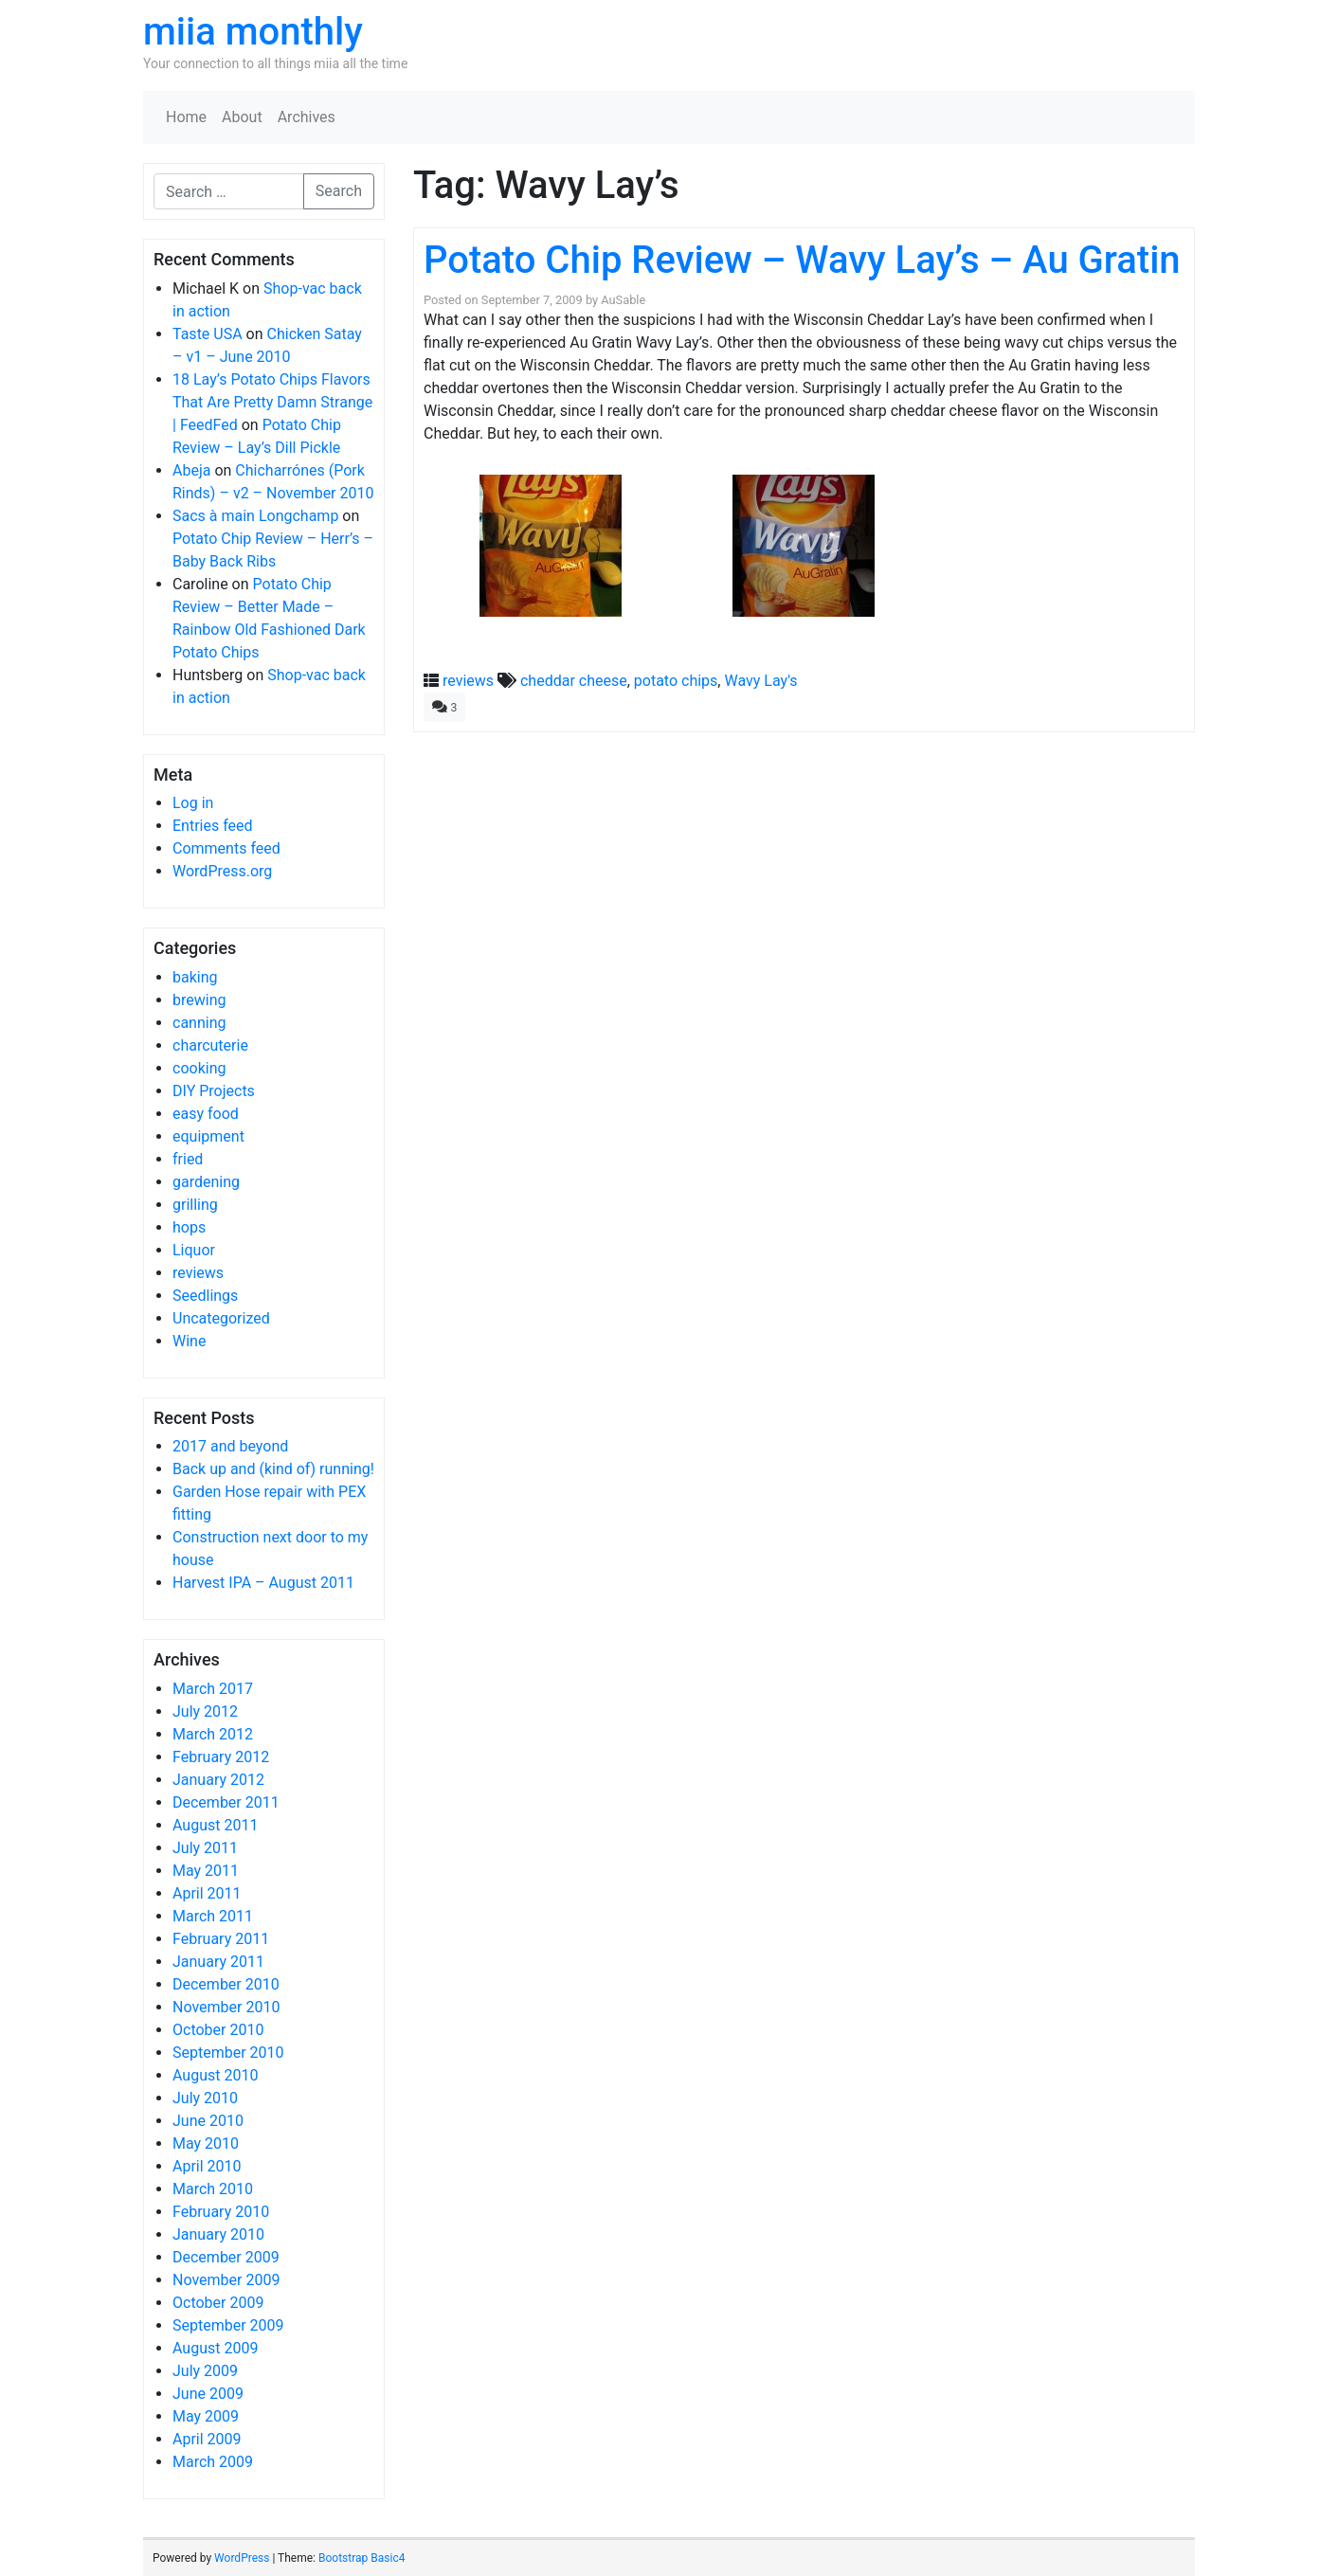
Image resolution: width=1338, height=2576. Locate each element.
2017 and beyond (230, 1446)
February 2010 (220, 2212)
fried (187, 1159)
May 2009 (205, 2416)
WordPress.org (222, 871)
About (242, 117)
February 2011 (220, 1939)
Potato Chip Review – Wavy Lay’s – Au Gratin (802, 260)
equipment (208, 1136)
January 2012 (218, 1780)
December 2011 (226, 1802)
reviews (198, 1273)
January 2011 (218, 1962)
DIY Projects (213, 1091)
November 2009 (226, 2280)
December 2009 (226, 2257)
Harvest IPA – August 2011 (263, 1583)
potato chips (676, 681)
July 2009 (205, 2371)
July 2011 (205, 1848)
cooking (199, 1068)
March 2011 (212, 1916)
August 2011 (215, 1825)
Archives (306, 117)
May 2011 (205, 1871)
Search (339, 191)
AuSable (623, 300)
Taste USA (207, 334)
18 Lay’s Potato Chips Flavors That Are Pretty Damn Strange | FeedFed (272, 402)
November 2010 (226, 2007)
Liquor (193, 1250)
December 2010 (226, 1984)
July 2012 (205, 1711)
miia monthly (253, 31)
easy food (205, 1114)
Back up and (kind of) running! (273, 1469)
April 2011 (207, 1893)
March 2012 (212, 1734)
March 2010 (212, 2189)
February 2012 (220, 1757)
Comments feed (226, 848)
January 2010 (218, 2234)
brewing (199, 1000)
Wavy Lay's (760, 681)
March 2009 (212, 2462)
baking (195, 977)
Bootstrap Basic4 (361, 2558)
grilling (195, 1205)
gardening (206, 1182)
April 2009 (207, 2439)
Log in (192, 803)
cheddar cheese (573, 681)
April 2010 (207, 2166)
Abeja (191, 470)
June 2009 (208, 2394)
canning (199, 1023)
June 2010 (208, 2121)
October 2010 (217, 2030)
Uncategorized (221, 1318)
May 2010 (205, 2144)
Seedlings (205, 1296)
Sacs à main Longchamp (255, 516)
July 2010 (205, 2098)
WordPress (241, 2558)
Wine (189, 1341)
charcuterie (210, 1045)
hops (189, 1227)
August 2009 (215, 2348)
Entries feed (212, 826)
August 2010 (215, 2075)
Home (186, 117)
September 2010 (228, 2053)
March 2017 (212, 1689)
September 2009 (228, 2325)
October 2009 (217, 2303)
